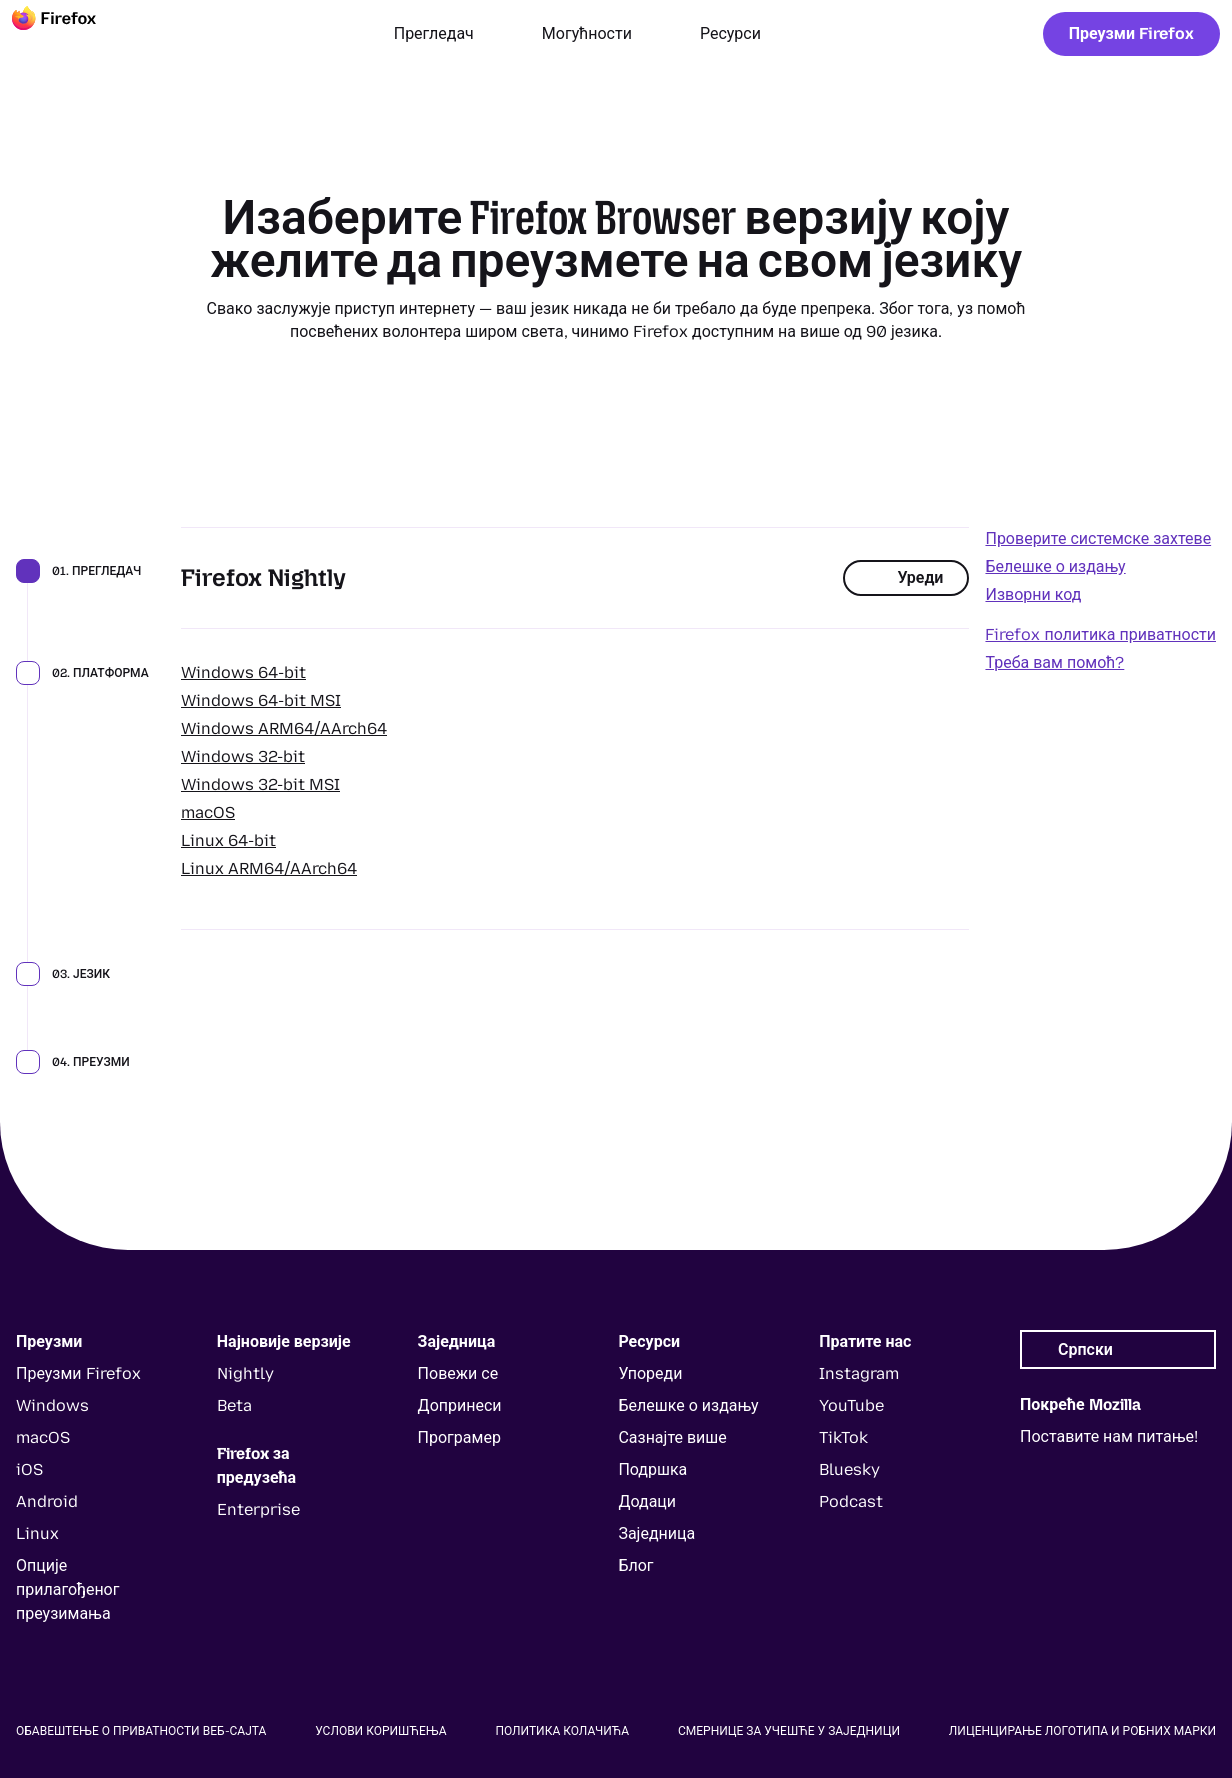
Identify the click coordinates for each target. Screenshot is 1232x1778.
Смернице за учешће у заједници (789, 1731)
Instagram (859, 1373)
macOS (208, 812)
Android (47, 1501)
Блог (635, 1565)
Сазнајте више (672, 1437)
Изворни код (1033, 594)
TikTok (843, 1437)
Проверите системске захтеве (1098, 538)
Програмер (459, 1437)
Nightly (245, 1373)
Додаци (647, 1501)
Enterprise (258, 1509)
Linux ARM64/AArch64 (269, 868)
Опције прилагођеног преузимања (67, 1589)
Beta (234, 1405)
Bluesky (849, 1469)
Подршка (652, 1469)
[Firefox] (72, 34)
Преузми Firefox (1131, 33)
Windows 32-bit (243, 756)
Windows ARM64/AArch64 (284, 728)
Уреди (906, 577)
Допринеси (460, 1405)
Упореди (650, 1373)
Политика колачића (562, 1731)
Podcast (851, 1501)
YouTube (851, 1405)
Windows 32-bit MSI (260, 784)
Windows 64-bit (243, 672)
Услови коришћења (380, 1731)
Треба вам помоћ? (1054, 662)
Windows (52, 1405)
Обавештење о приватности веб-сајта (141, 1731)
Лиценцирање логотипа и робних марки (1082, 1731)
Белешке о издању (1055, 566)
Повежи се (458, 1373)
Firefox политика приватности (1100, 634)
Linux (37, 1533)
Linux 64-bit (228, 840)
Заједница (656, 1533)
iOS (29, 1469)
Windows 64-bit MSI (261, 700)
